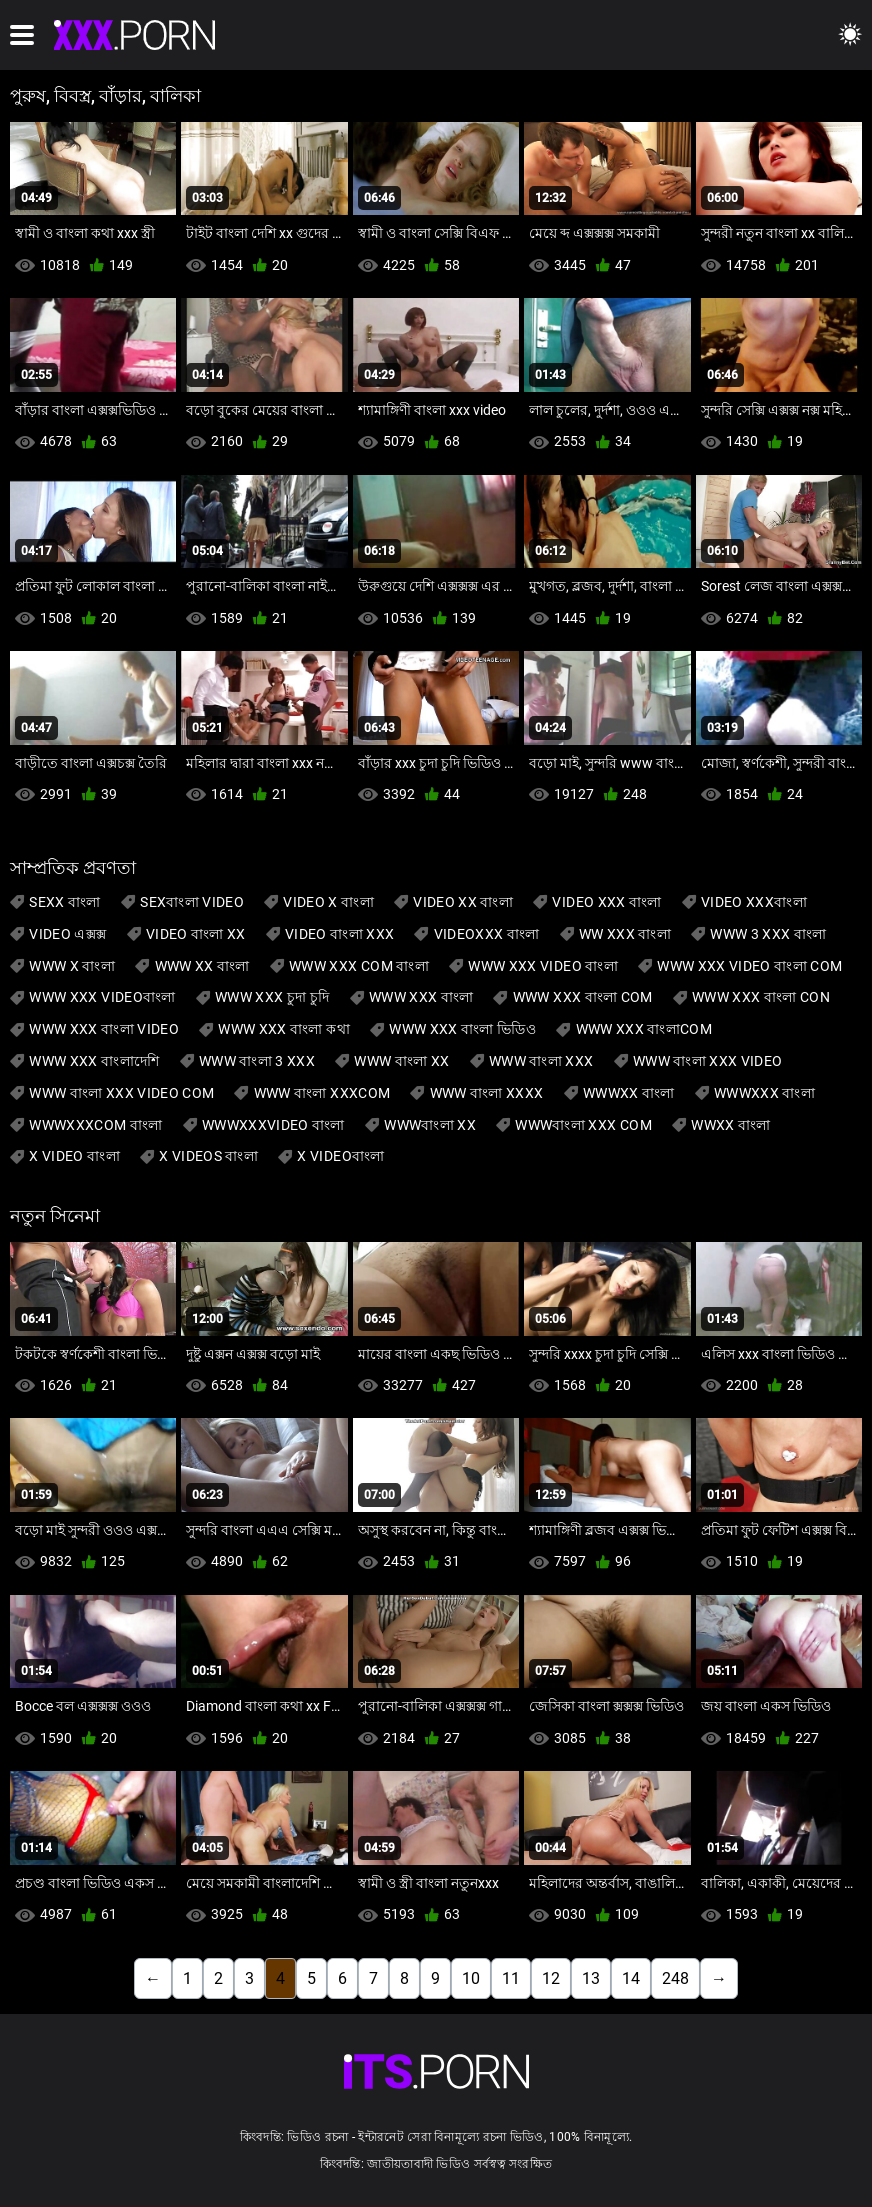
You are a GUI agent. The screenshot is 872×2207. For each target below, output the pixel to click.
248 (675, 1978)
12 (551, 1978)
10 (471, 1978)
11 (511, 1978)
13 (591, 1978)
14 (631, 1978)
